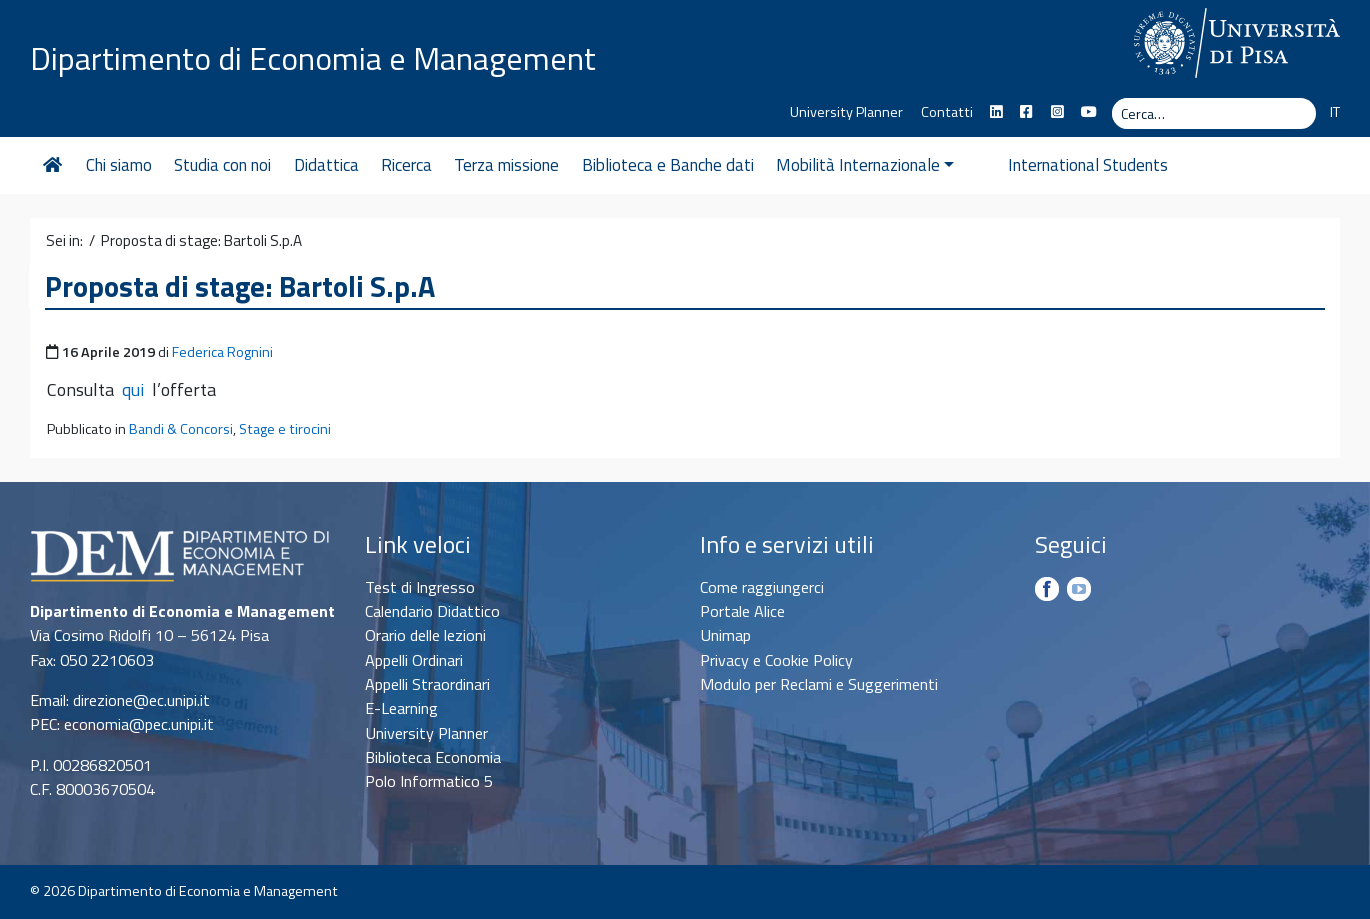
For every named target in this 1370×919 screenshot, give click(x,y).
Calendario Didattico (432, 611)
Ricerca (406, 165)
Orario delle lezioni (425, 635)
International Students (1057, 165)
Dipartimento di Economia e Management (313, 58)
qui (133, 389)
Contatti (947, 112)
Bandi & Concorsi (181, 429)
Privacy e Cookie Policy (776, 660)
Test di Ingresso (420, 587)
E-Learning (401, 708)
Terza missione (506, 165)
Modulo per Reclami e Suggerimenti (819, 684)
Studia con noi (222, 165)
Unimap (725, 635)
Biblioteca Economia (433, 757)
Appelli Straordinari (427, 684)
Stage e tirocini (285, 429)
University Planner (846, 112)
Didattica (326, 165)
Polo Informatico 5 (429, 781)
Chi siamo (119, 165)
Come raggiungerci (762, 587)
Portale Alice (742, 611)
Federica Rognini (222, 352)
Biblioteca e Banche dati (668, 165)
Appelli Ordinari (414, 660)
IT (1335, 112)
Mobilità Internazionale (865, 165)
